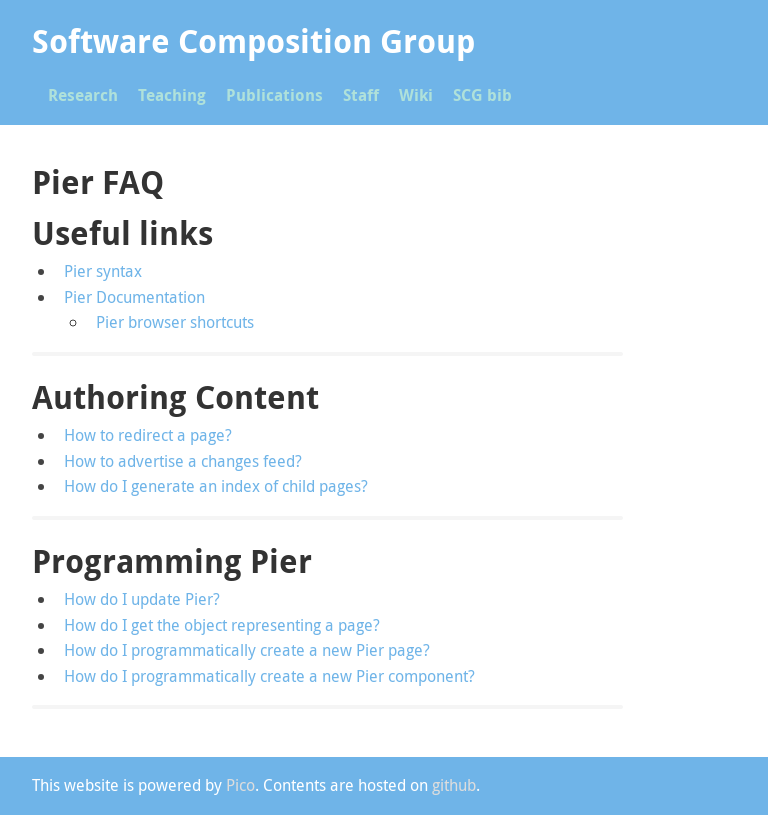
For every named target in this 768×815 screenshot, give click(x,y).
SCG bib (482, 95)
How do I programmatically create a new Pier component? (269, 676)
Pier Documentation (134, 297)
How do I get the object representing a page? (222, 625)
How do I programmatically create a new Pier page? (247, 650)
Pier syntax (103, 271)
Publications (274, 95)
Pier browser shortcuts (175, 322)
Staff (361, 95)
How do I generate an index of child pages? (216, 486)
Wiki (416, 95)
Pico (240, 785)
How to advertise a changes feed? (183, 461)
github (454, 785)
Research (83, 95)
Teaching (172, 95)
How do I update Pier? (142, 599)
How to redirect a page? (148, 435)
